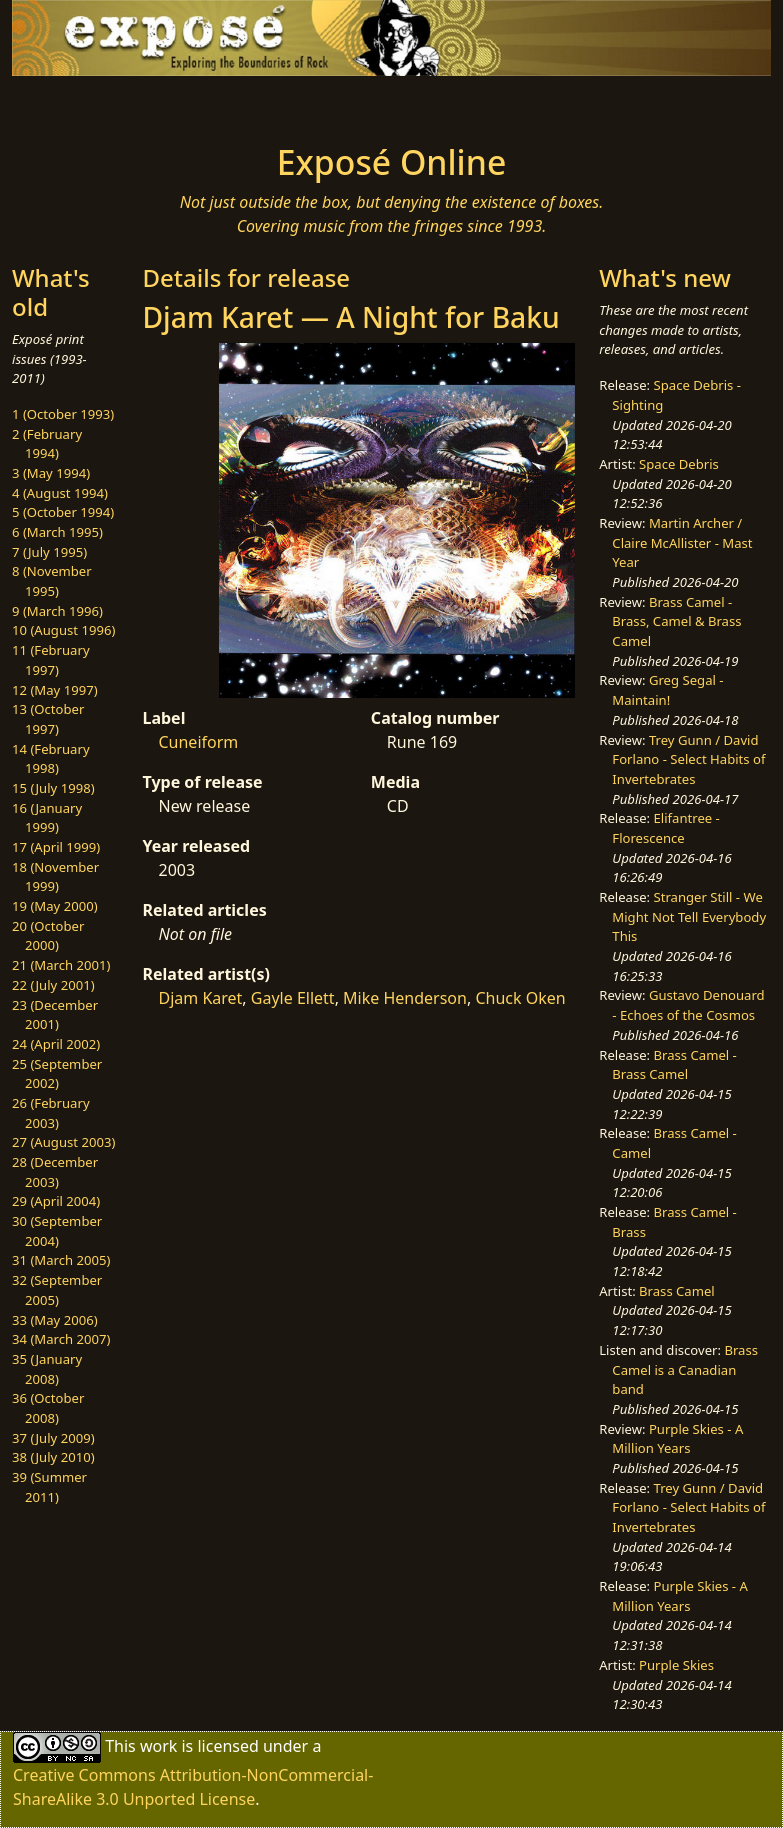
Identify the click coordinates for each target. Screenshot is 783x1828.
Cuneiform (198, 742)
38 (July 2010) (53, 1457)
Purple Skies (676, 1665)
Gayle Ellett (293, 998)
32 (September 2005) (57, 1290)
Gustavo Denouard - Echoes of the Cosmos (688, 1005)
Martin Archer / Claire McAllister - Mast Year (682, 542)
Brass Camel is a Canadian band (685, 1369)
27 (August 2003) (63, 1142)
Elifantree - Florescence (666, 828)
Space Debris (679, 464)
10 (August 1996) (63, 630)
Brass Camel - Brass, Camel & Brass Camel (676, 621)
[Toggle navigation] (84, 104)
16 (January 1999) (47, 818)
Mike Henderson (405, 998)
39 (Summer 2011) (49, 1487)
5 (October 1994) (63, 512)
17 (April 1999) (56, 847)
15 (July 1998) (53, 788)
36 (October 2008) (48, 1408)
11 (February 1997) (51, 660)
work (158, 1746)
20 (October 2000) (48, 936)
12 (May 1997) (55, 690)
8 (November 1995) (52, 581)
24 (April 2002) (56, 1044)
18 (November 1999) (55, 877)
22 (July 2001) (53, 985)
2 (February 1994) (47, 444)
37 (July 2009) (53, 1438)
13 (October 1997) (48, 719)
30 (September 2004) (57, 1231)
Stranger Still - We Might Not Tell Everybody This (689, 916)
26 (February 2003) (51, 1113)
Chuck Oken (520, 998)
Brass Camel (677, 1291)
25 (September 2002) (57, 1074)
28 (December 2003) (55, 1172)
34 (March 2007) (61, 1339)
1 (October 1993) (63, 414)
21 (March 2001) (61, 965)
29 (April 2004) (56, 1201)
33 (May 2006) (55, 1320)
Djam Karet (200, 998)
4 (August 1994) (60, 493)
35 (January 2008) (47, 1369)
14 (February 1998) (51, 759)
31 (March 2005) (61, 1260)
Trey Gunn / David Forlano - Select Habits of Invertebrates (688, 759)
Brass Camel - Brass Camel (674, 1065)
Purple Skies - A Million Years (677, 1439)
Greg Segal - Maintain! (667, 690)
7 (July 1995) (49, 552)
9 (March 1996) (57, 611)
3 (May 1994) (51, 473)
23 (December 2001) (55, 1015)
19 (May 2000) (55, 906)
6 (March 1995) (57, 532)
